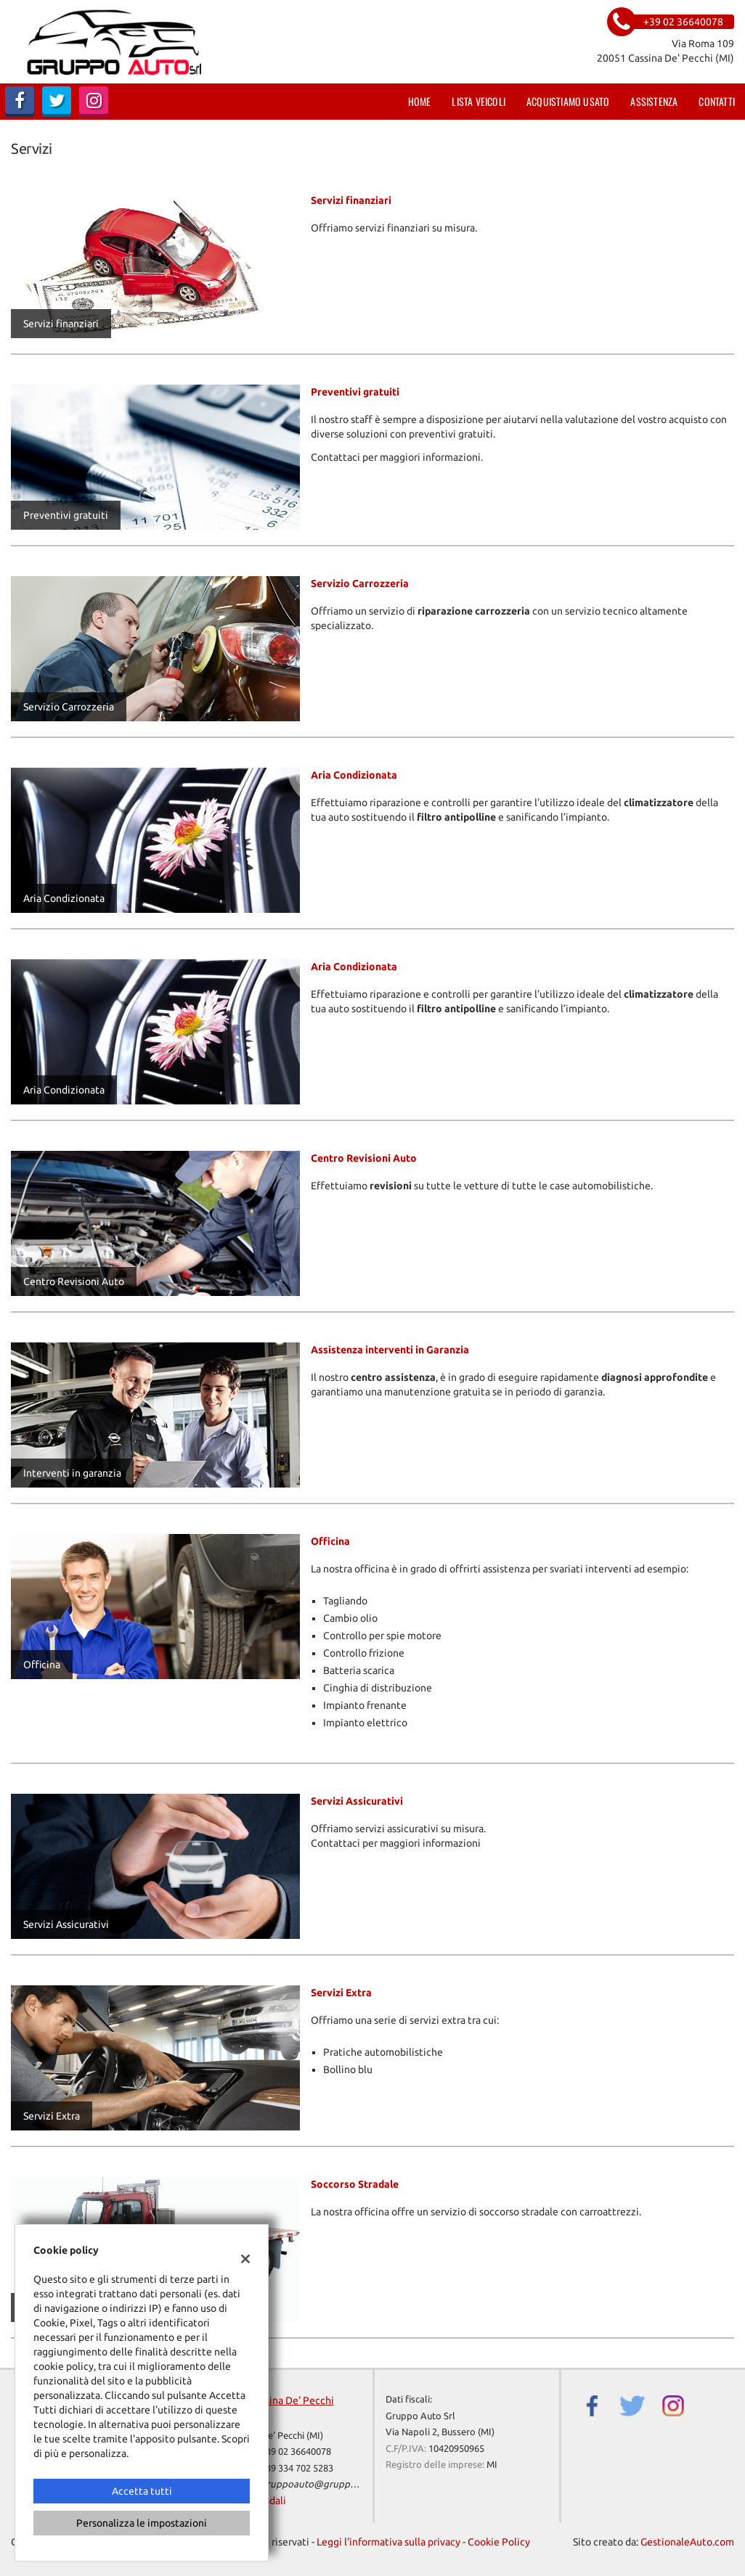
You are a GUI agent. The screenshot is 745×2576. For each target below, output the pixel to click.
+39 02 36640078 (296, 2451)
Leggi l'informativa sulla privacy (388, 2542)
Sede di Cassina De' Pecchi (273, 2400)
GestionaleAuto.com (687, 2542)
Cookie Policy (499, 2542)
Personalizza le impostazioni (141, 2523)
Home (419, 101)
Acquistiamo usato (567, 101)
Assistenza (653, 101)
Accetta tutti (142, 2491)
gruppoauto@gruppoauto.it (322, 2484)
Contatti (717, 101)
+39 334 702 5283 (297, 2468)
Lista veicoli (478, 101)
